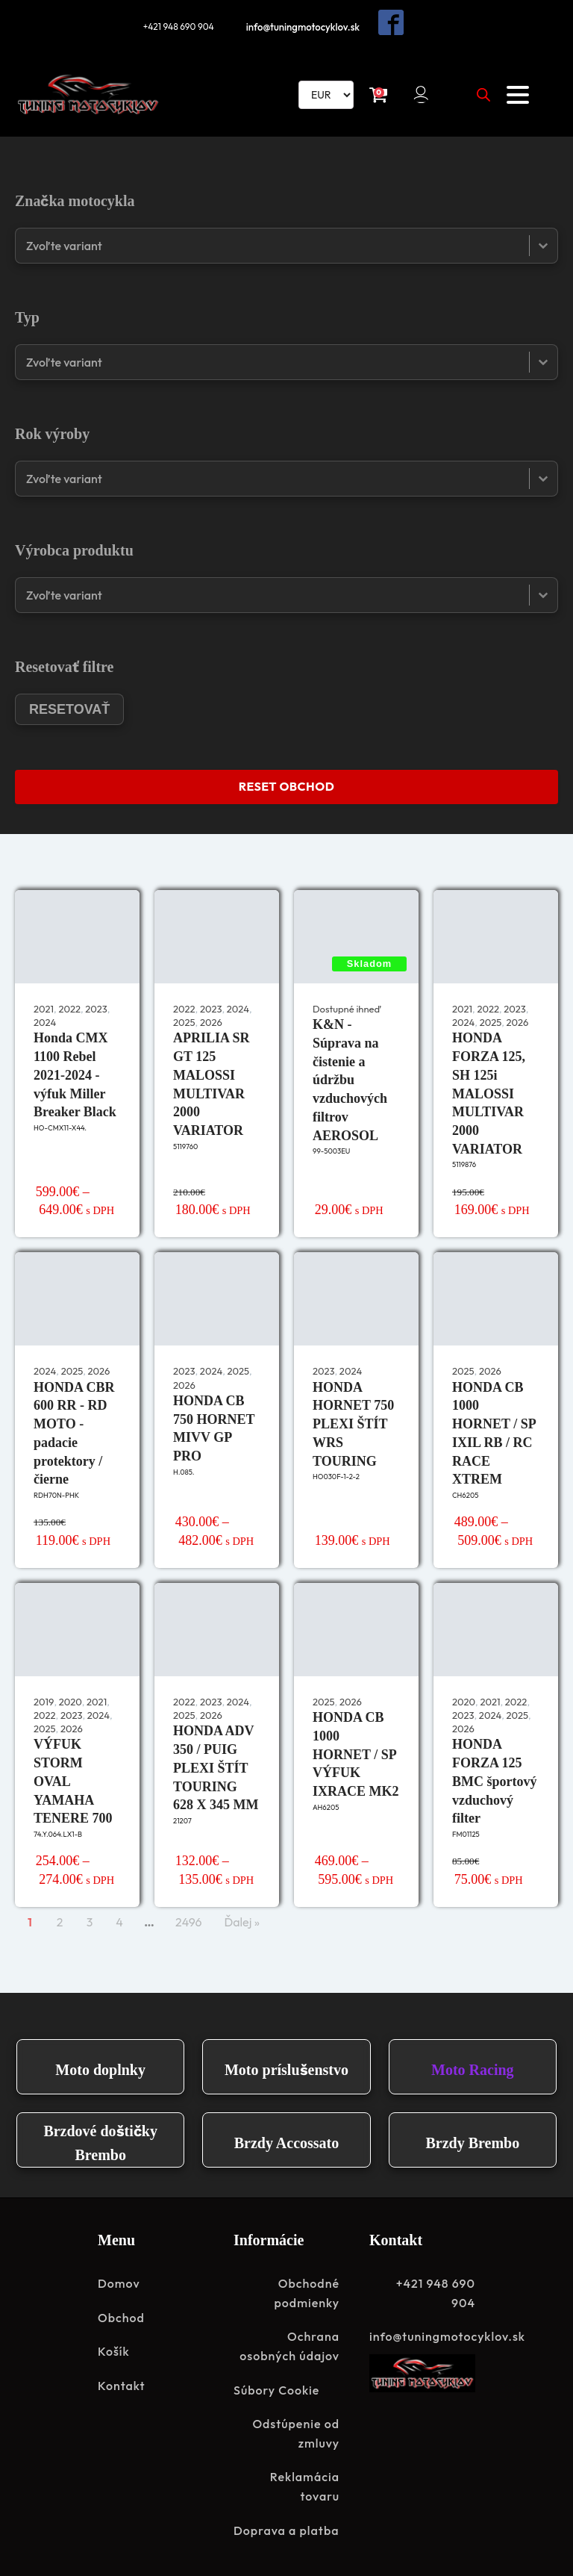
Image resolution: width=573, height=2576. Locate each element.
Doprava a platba (286, 2528)
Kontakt (121, 2384)
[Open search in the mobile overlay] (483, 93)
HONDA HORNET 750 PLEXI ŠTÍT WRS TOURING (353, 1422)
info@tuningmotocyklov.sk (305, 25)
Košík (114, 2349)
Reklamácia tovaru (304, 2485)
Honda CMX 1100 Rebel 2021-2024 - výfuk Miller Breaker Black (75, 1073)
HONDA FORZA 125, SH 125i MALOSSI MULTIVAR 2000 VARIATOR (488, 1092)
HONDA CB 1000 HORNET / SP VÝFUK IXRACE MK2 (356, 1752)
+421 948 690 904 (177, 25)
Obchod (121, 2316)
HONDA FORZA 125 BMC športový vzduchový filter (494, 1779)
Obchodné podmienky (307, 2291)
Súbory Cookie (276, 2388)
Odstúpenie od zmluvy (295, 2432)
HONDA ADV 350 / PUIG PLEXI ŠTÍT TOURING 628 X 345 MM (215, 1766)
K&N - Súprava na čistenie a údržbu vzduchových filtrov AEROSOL (350, 1078)
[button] (422, 93)
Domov (119, 2281)
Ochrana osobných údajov (289, 2344)
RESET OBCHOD (286, 784)
